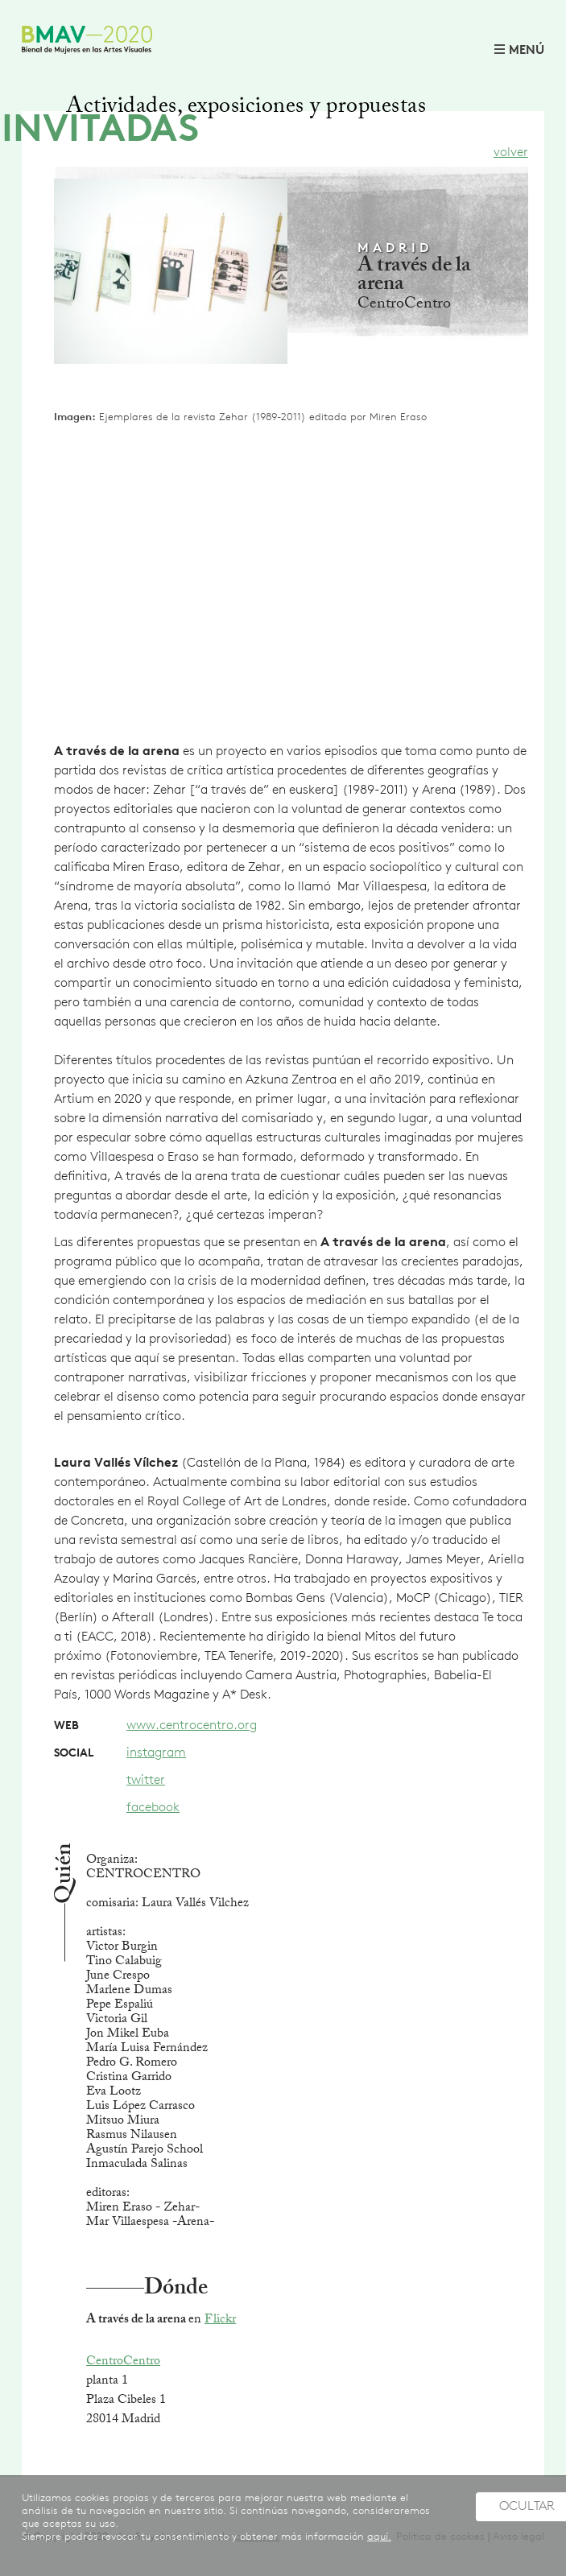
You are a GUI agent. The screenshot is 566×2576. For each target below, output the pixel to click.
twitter (145, 1780)
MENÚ (526, 51)
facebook (153, 1808)
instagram (156, 1753)
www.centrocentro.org (191, 1725)
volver (511, 153)
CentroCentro (123, 2362)
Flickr (220, 2320)
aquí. (379, 2537)
